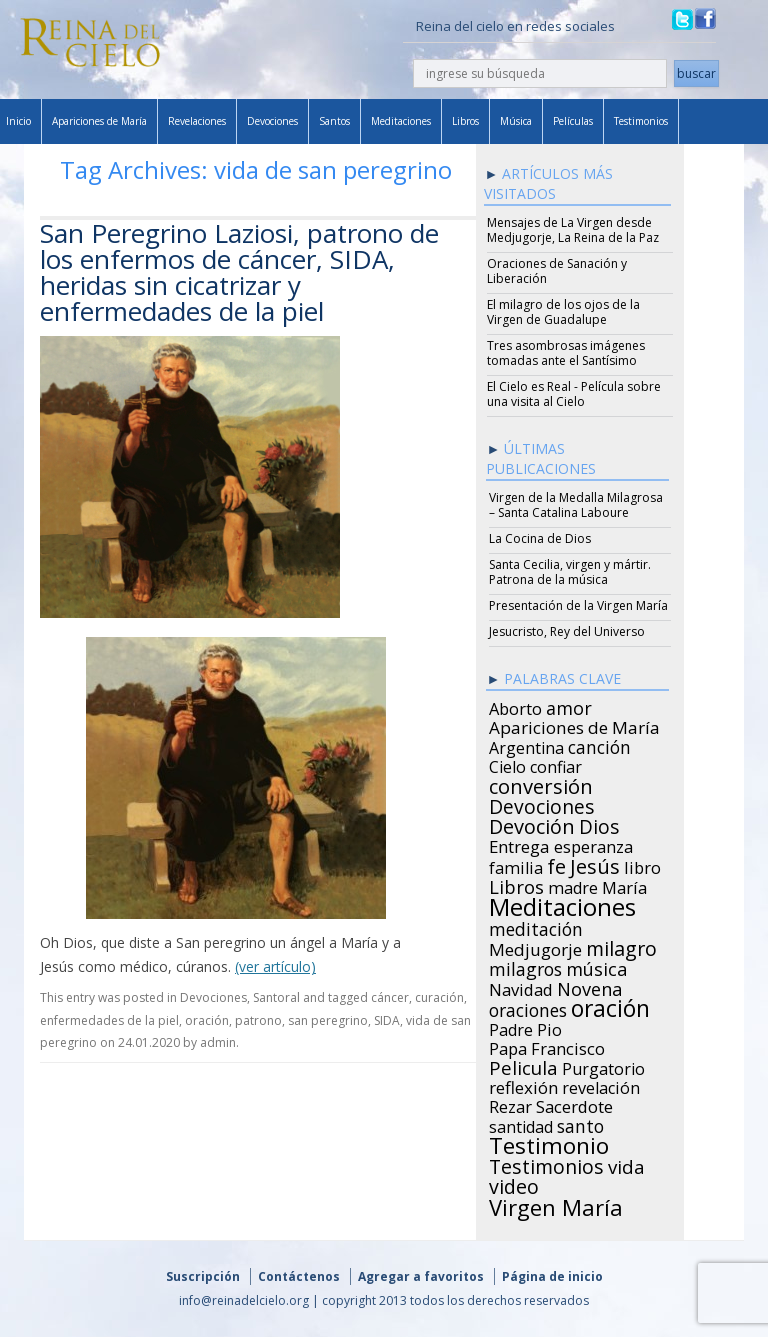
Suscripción (203, 1276)
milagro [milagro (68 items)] (621, 946)
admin (218, 1042)
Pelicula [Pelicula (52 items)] (523, 1065)
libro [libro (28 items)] (642, 865)
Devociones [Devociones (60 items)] (542, 804)
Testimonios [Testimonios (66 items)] (546, 1164)
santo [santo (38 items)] (580, 1123)
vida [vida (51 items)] (626, 1164)
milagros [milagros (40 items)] (525, 966)
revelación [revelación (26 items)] (601, 1085)
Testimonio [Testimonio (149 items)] (549, 1143)
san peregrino (328, 1020)
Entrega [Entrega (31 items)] (519, 844)
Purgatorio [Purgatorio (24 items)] (603, 1066)
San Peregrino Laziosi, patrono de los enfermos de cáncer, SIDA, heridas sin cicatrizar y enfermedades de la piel (239, 272)
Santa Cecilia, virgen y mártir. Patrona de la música (570, 572)
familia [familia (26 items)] (516, 865)
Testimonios (641, 121)
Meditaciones (401, 121)
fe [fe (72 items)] (556, 864)
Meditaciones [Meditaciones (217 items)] (562, 904)
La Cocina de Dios (540, 538)
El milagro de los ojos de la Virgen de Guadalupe (563, 312)
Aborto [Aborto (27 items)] (515, 706)
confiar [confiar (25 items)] (556, 764)
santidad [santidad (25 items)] (521, 1124)
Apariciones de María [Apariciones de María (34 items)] (574, 725)
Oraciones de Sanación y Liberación (557, 271)
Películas (573, 121)
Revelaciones (197, 121)
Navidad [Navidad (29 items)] (521, 987)
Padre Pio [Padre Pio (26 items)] (525, 1027)
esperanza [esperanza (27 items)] (593, 844)
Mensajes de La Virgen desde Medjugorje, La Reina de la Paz (573, 230)
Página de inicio (552, 1276)
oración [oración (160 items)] (610, 1006)
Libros (465, 121)
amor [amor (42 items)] (569, 705)
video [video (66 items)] (514, 1184)
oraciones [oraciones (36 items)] (528, 1007)
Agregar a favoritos (421, 1276)
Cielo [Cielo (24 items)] (507, 764)
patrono (258, 1020)
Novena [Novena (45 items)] (589, 986)
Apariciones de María (99, 121)
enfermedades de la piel (109, 1020)
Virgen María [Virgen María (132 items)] (556, 1204)
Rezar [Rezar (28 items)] (510, 1104)
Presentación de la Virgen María (578, 605)
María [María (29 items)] (624, 885)
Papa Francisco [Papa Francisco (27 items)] (547, 1046)
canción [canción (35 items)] (599, 744)
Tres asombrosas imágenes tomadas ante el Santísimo (566, 353)
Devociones (272, 121)
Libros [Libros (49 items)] (516, 884)
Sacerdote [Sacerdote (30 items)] (574, 1104)
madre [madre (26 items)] (573, 885)
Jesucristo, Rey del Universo (567, 631)
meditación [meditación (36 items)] (536, 926)
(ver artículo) (275, 966)
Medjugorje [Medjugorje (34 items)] (535, 947)
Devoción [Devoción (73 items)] (532, 824)
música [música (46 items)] (596, 966)
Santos (334, 121)
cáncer (390, 997)
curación (439, 997)
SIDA (387, 1020)
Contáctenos (299, 1276)
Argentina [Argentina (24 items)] (526, 745)
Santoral (276, 997)
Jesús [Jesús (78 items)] (595, 863)
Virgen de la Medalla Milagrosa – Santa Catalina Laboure (576, 505)
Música (516, 121)
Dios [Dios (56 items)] (599, 824)
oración (207, 1020)
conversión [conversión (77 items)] (541, 783)
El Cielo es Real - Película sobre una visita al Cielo (574, 394)
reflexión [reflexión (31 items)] (523, 1085)
